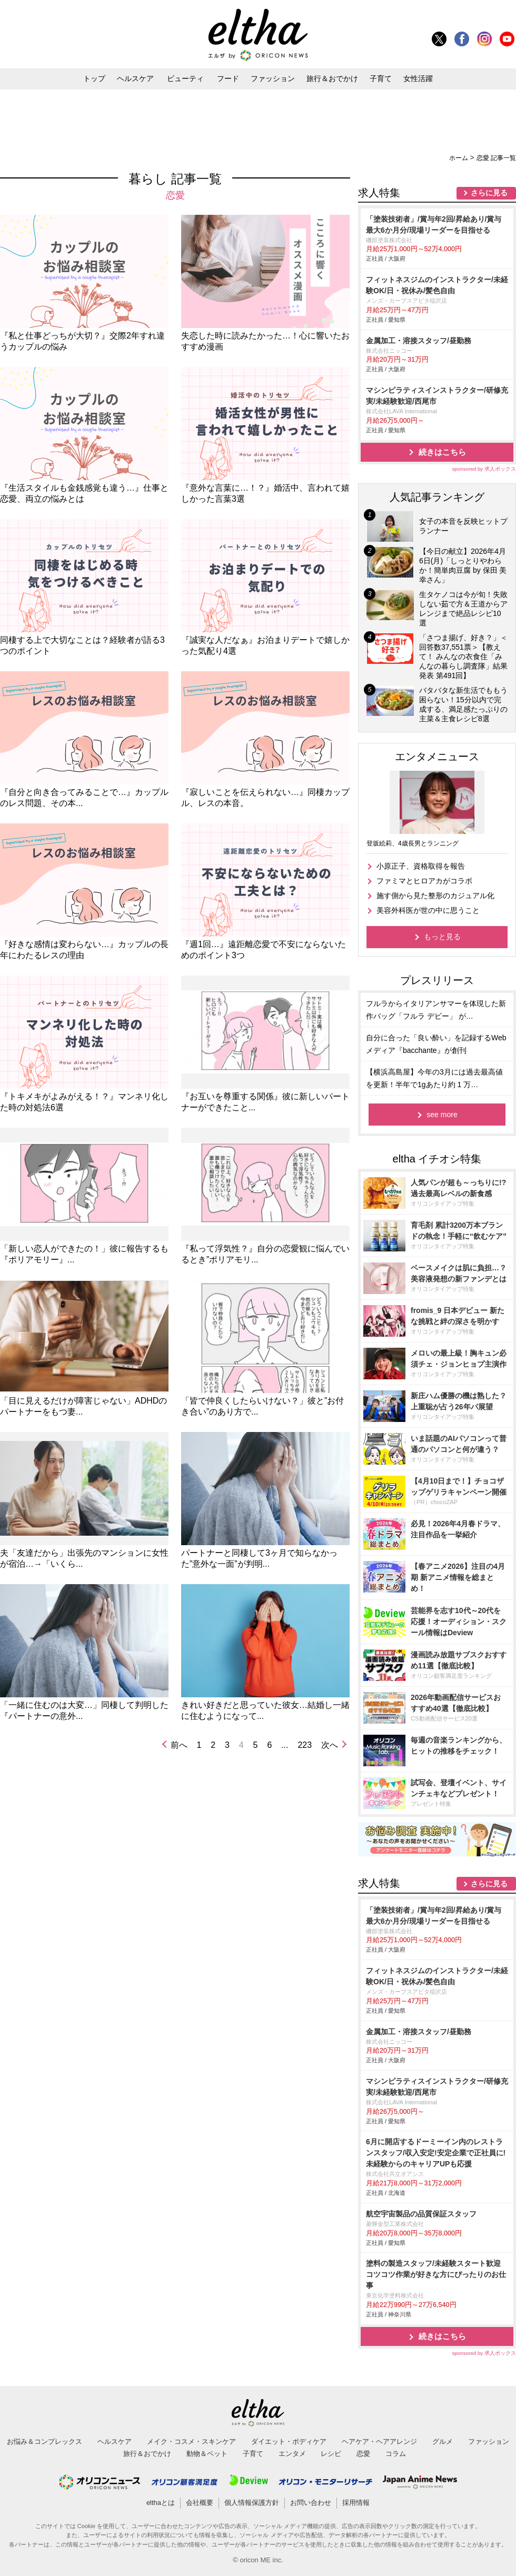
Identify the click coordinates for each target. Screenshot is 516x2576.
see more (441, 1114)
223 (304, 1744)
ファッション (273, 78)
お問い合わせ (310, 2503)
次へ (329, 1744)
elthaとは (160, 2503)
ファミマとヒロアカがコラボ (424, 881)
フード (228, 78)
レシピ (331, 2454)
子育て (381, 78)
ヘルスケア (135, 78)
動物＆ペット (206, 2454)
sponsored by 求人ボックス (484, 469)
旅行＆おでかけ (332, 78)
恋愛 (363, 2454)
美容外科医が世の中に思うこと (428, 910)
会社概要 (199, 2503)
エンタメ (292, 2454)
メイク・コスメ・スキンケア (191, 2441)
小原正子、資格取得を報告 (420, 866)
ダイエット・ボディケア (288, 2441)
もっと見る (442, 936)
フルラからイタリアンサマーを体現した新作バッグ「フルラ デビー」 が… (436, 1009)
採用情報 (356, 2503)
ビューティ (185, 78)
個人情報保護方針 (251, 2503)
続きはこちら (442, 451)
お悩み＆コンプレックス (44, 2441)
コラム (395, 2454)
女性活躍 (418, 78)
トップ (94, 78)
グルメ (442, 2441)
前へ (179, 1744)
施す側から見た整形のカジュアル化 (435, 895)
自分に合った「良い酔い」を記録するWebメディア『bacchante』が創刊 (436, 1044)
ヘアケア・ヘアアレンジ (379, 2441)
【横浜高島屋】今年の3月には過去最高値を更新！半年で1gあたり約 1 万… (434, 1078)
